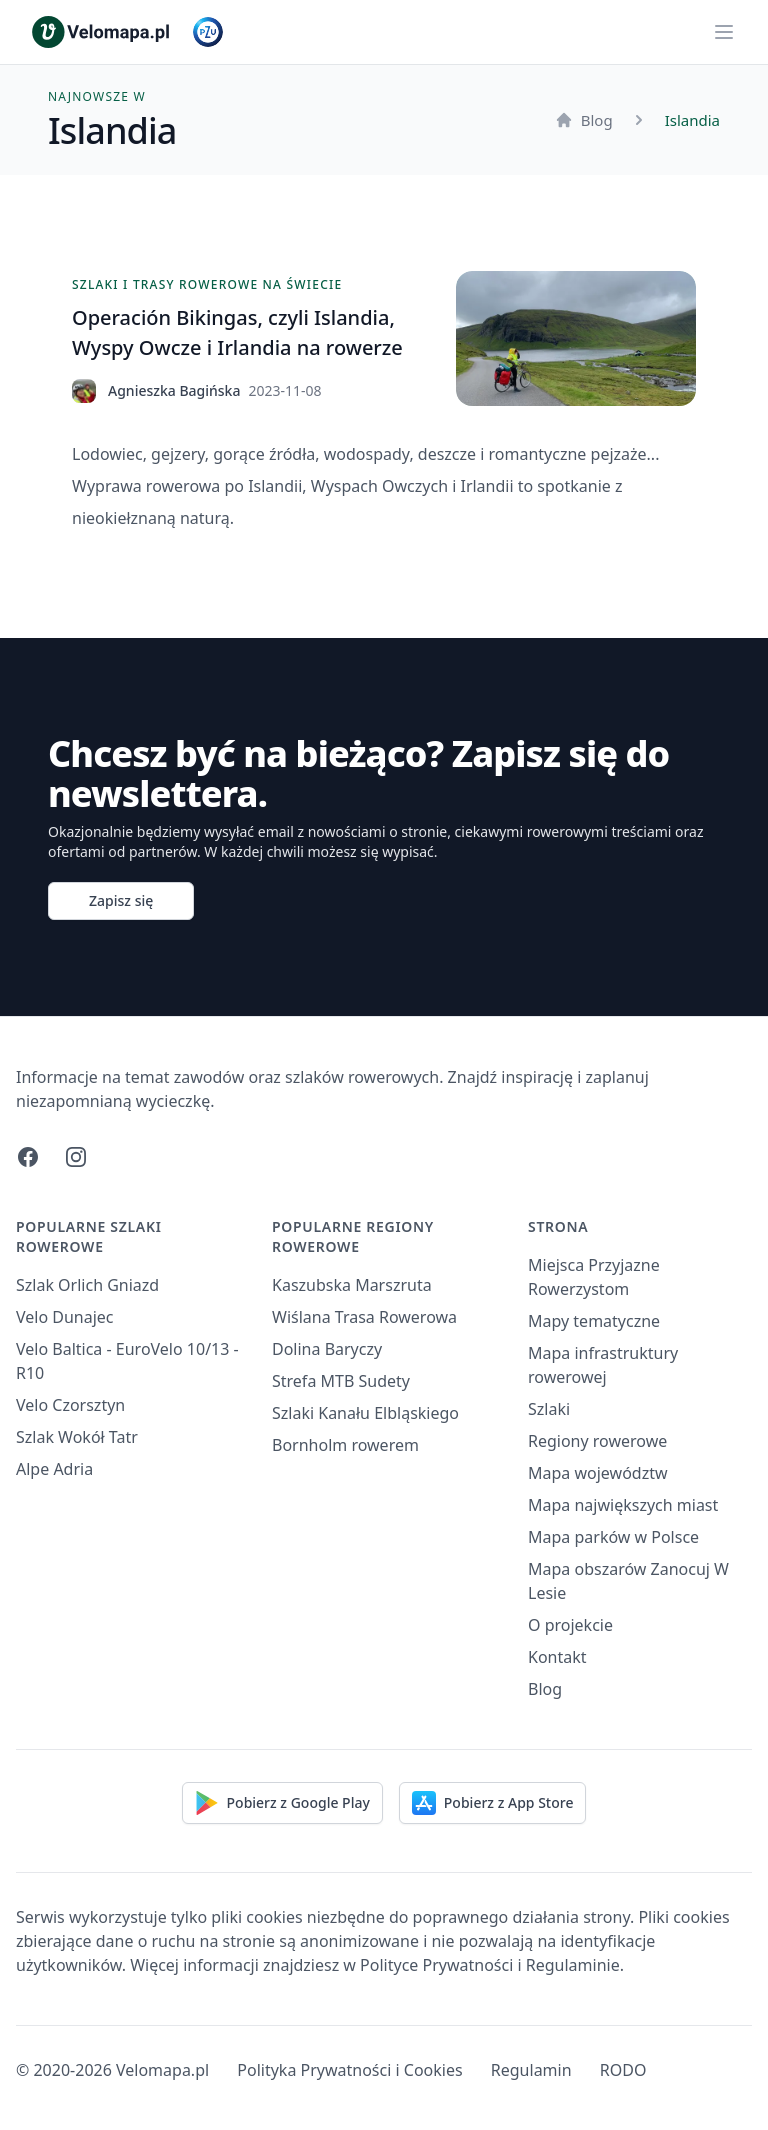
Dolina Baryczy (327, 1349)
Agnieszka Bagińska (174, 390)
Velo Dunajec (65, 1317)
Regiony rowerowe (597, 1441)
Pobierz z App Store (493, 1803)
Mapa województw (598, 1473)
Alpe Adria (54, 1469)
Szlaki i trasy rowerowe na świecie (207, 284)
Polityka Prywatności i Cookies (349, 2070)
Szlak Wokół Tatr (77, 1437)
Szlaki (549, 1409)
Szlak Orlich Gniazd (87, 1285)
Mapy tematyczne (594, 1321)
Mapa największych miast (623, 1505)
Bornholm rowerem (345, 1445)
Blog (584, 120)
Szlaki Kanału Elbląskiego (365, 1413)
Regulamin (531, 2070)
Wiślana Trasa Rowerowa (364, 1317)
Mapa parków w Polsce (613, 1537)
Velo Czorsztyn (70, 1405)
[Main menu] (724, 32)
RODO (623, 2070)
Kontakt (557, 1657)
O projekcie (570, 1625)
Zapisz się (121, 900)
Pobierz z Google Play (282, 1803)
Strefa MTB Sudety (341, 1381)
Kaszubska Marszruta (352, 1285)
